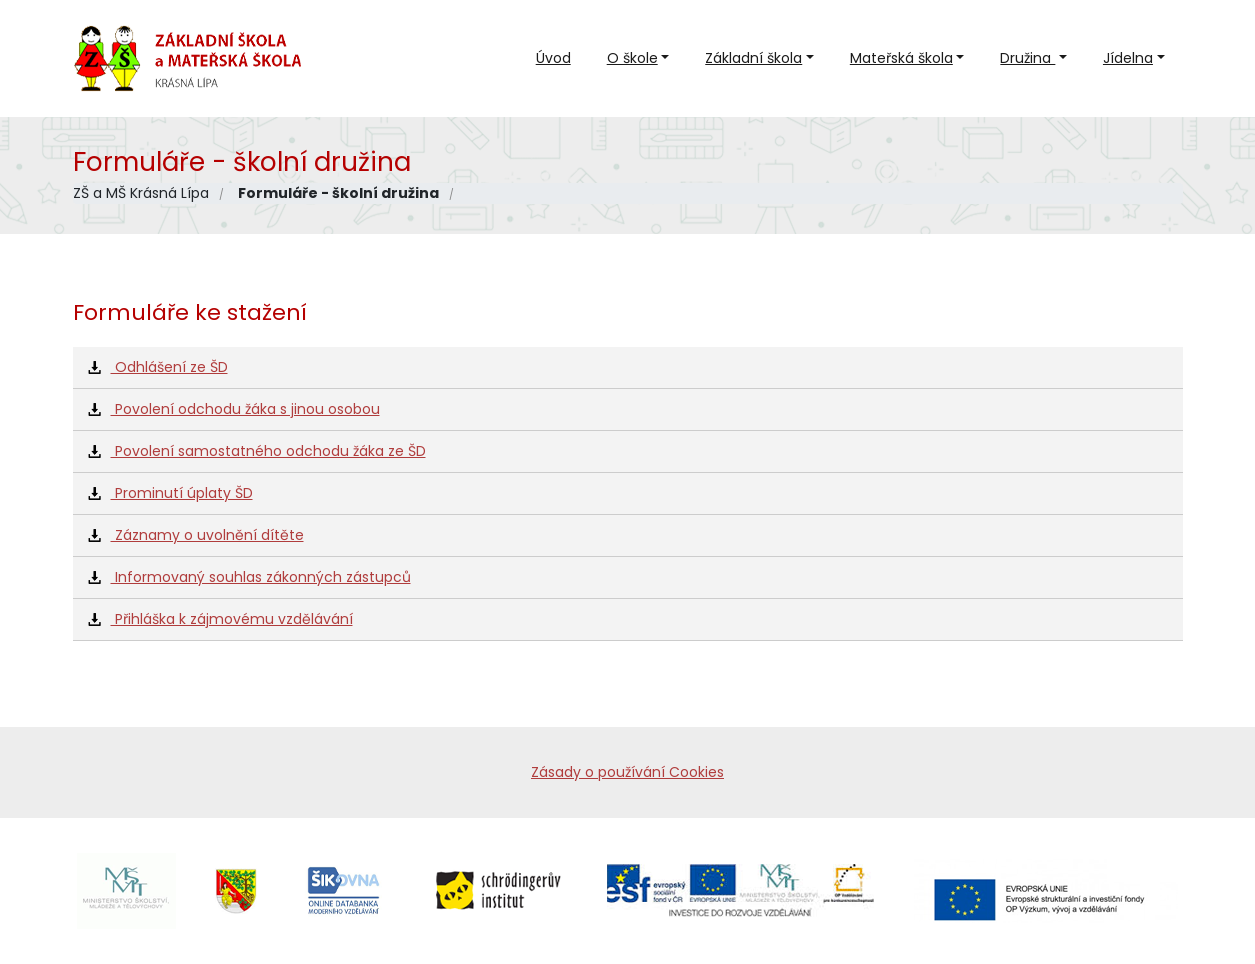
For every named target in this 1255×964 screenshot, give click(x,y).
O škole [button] (632, 58)
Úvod (553, 58)
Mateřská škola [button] (901, 58)
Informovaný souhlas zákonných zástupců (249, 577)
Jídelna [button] (1128, 58)
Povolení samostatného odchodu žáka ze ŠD (257, 451)
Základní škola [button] (753, 58)
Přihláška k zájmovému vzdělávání (220, 619)
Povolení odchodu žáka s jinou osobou (234, 409)
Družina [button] (1027, 58)
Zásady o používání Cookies (627, 772)
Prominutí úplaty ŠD (170, 493)
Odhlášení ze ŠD (158, 367)
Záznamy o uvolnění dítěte (196, 535)
